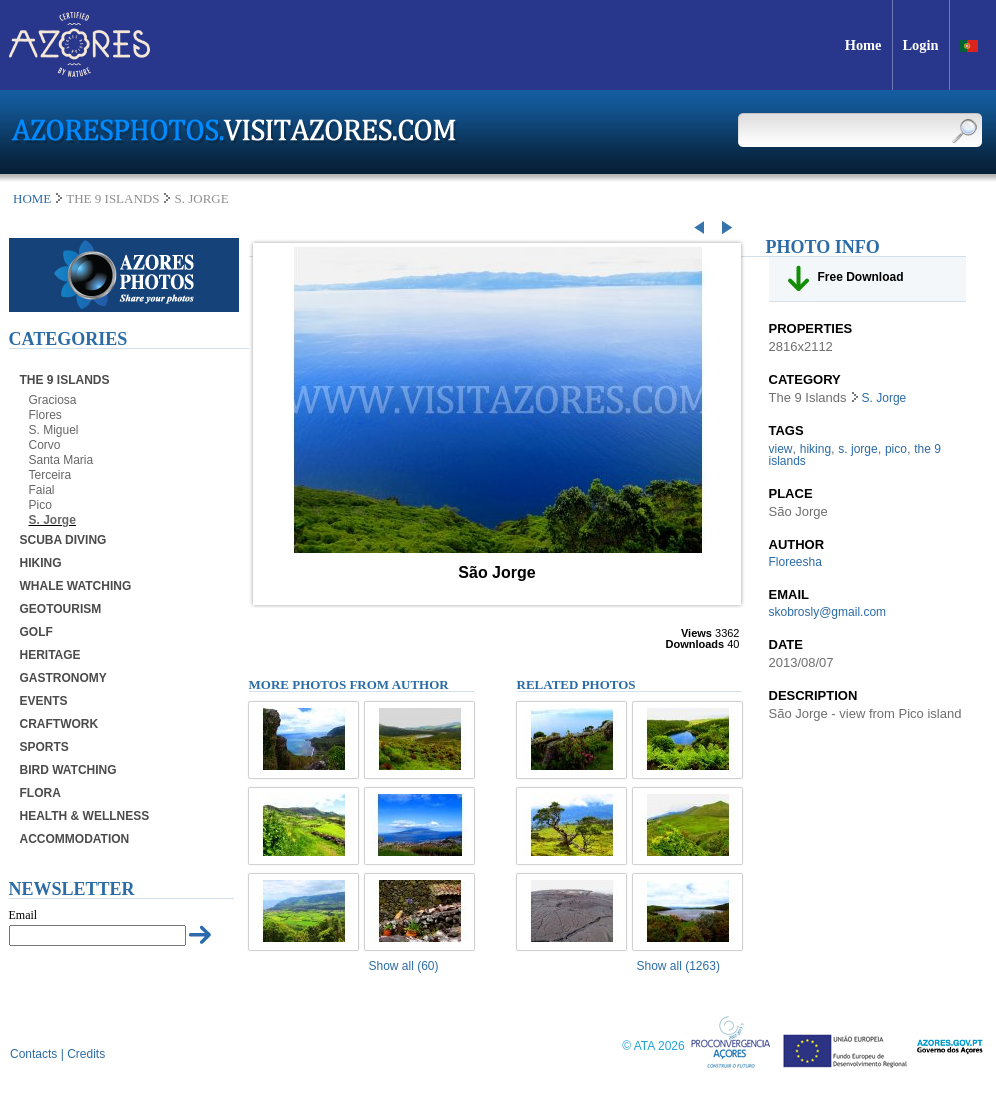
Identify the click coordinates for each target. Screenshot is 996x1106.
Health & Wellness (85, 816)
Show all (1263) (678, 966)
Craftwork (59, 724)
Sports (44, 747)
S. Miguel (54, 430)
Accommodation (75, 839)
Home (32, 198)
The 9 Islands (65, 380)
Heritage (50, 655)
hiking (815, 449)
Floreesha (795, 562)
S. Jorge (52, 520)
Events (44, 701)
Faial (42, 490)
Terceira (50, 475)
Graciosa (53, 400)
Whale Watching (76, 586)
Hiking (41, 563)
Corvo (45, 445)
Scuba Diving (63, 540)
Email (23, 915)
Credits (86, 1054)
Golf (36, 632)
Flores (45, 415)
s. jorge (857, 449)
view (781, 449)
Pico (40, 505)
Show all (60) (404, 966)
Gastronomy (63, 678)
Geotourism (61, 609)
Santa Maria (61, 460)
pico (896, 449)
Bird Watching (68, 770)
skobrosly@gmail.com (828, 612)
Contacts (33, 1054)
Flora (40, 793)
